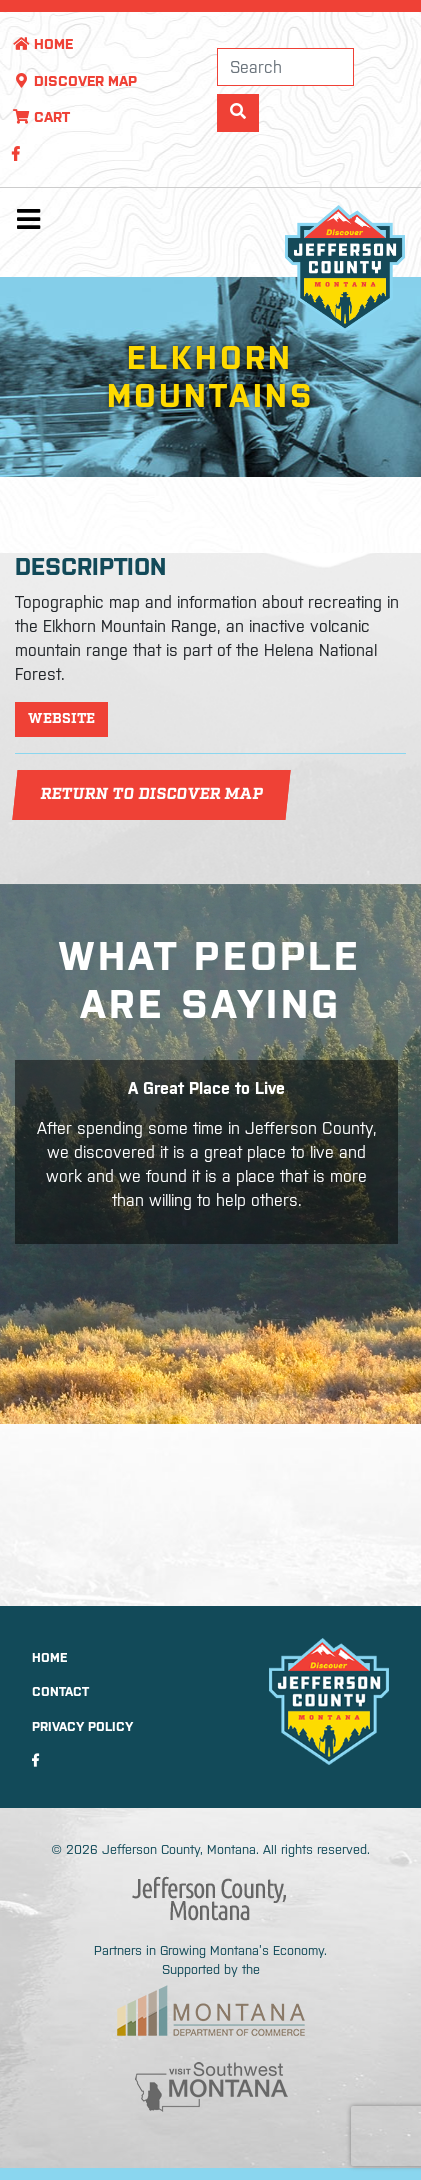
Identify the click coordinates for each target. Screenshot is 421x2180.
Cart (41, 117)
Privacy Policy (82, 1726)
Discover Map (74, 81)
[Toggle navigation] (28, 224)
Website (61, 719)
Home (42, 44)
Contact (60, 1691)
